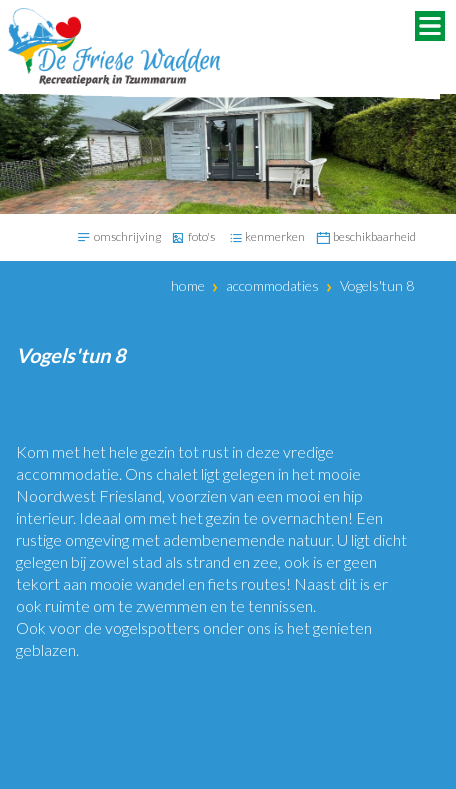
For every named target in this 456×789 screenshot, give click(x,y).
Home (188, 285)
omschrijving (127, 236)
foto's (201, 236)
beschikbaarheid (374, 236)
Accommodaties (272, 285)
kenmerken (275, 236)
